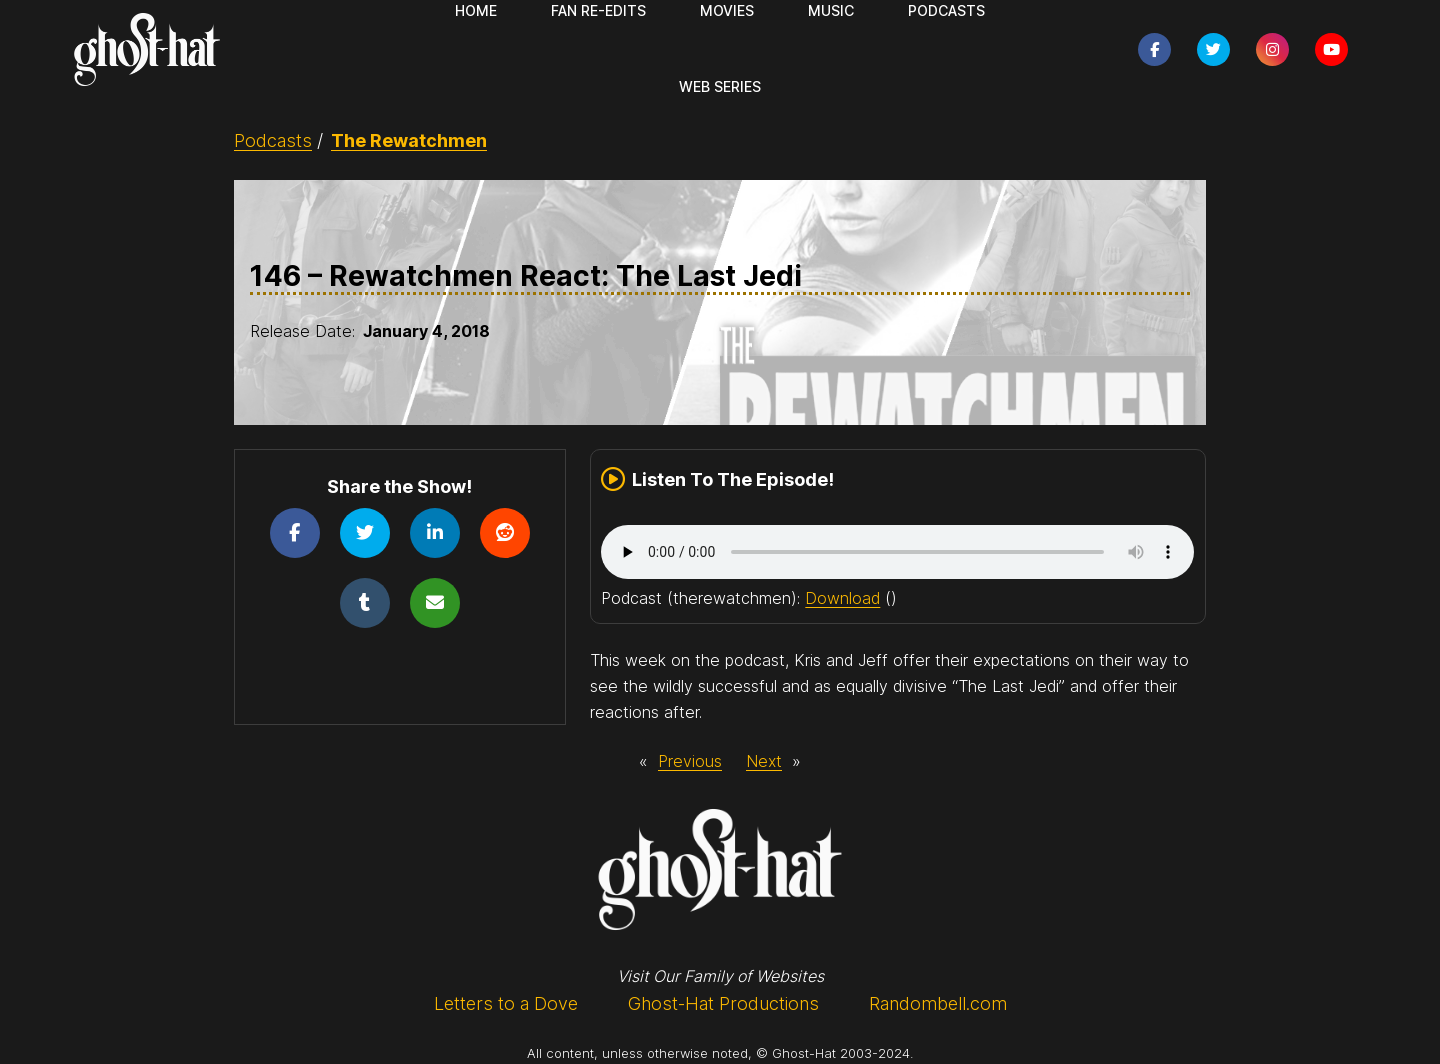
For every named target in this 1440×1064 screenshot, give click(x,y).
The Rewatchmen (409, 140)
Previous (690, 761)
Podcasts (273, 140)
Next (764, 761)
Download (842, 598)
